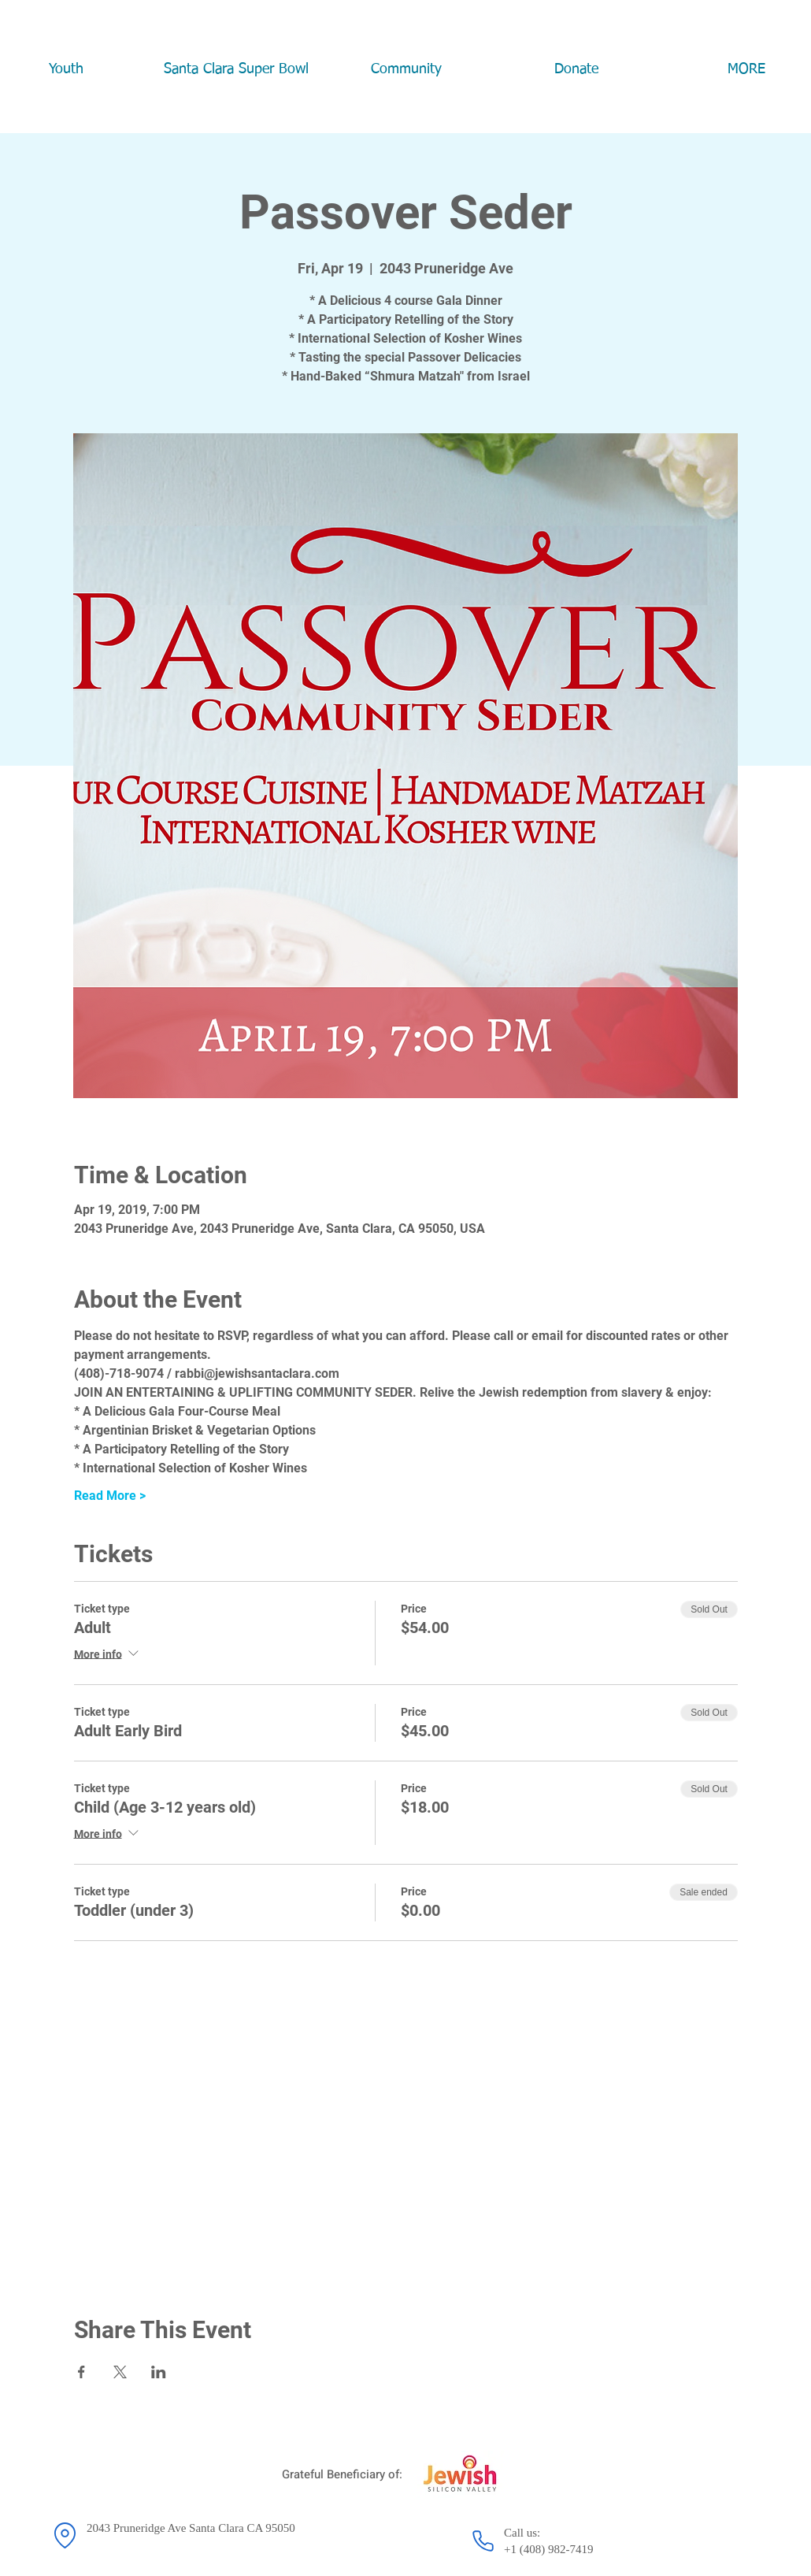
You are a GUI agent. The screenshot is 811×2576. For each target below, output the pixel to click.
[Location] (64, 2535)
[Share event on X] (120, 2372)
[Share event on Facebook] (81, 2372)
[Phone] (482, 2540)
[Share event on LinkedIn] (158, 2372)
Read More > (110, 1495)
